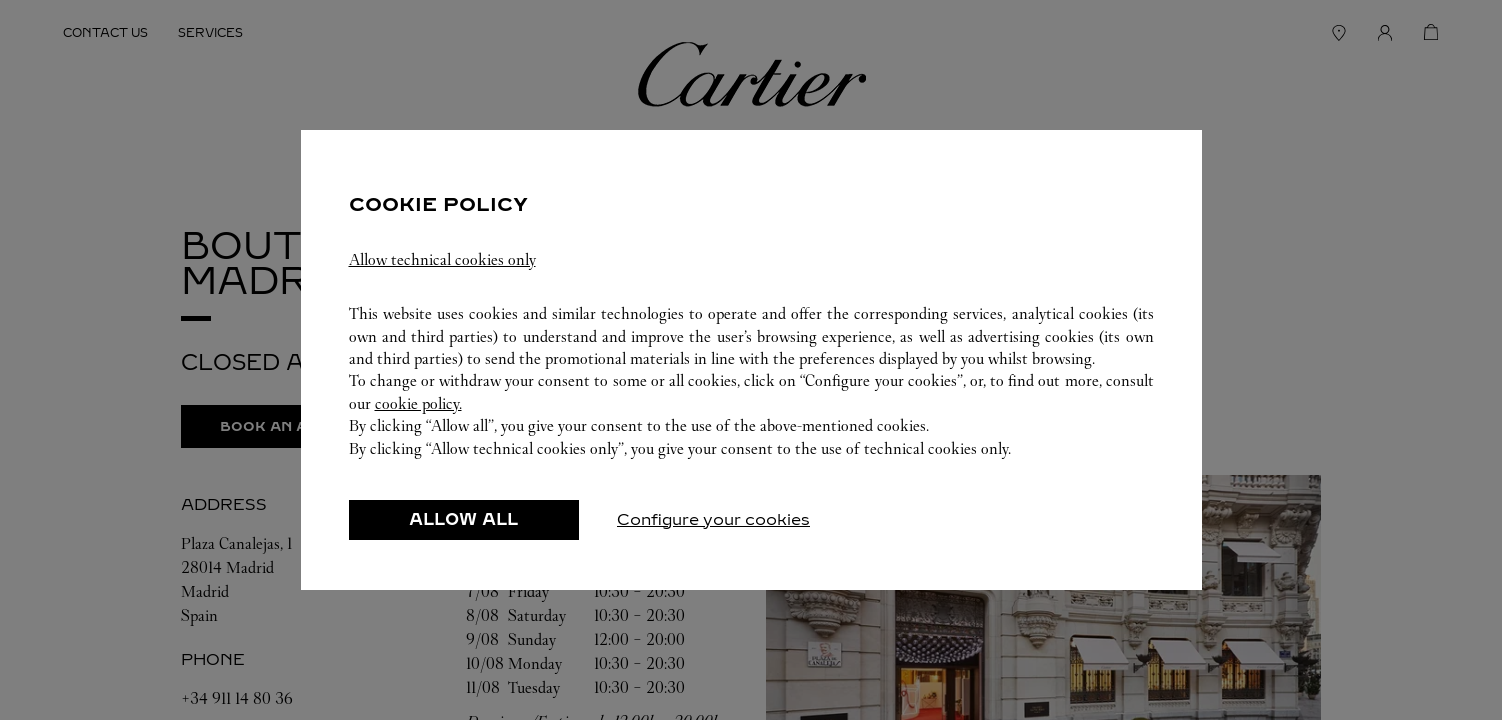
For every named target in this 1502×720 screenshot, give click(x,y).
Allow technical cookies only (442, 259)
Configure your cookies (713, 519)
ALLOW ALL (463, 519)
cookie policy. (418, 403)
